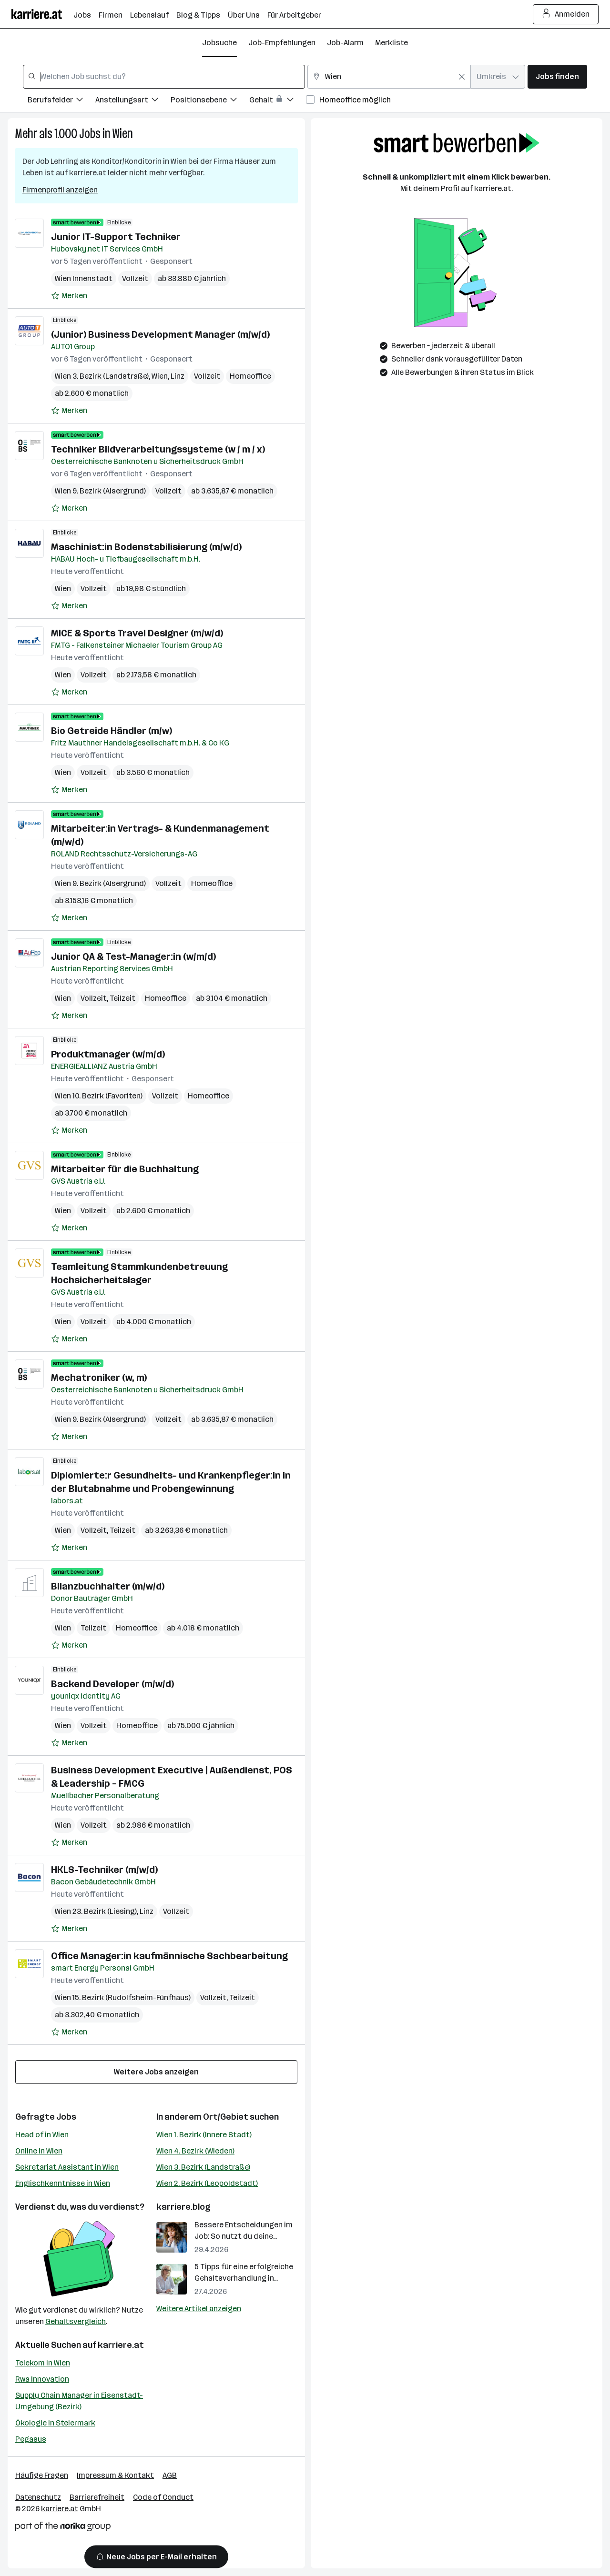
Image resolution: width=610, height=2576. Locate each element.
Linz (177, 376)
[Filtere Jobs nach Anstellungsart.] (133, 101)
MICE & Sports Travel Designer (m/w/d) (137, 633)
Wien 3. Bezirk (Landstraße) (203, 2167)
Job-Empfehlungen (281, 42)
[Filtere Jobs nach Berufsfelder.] (61, 101)
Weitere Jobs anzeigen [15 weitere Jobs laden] (156, 2071)
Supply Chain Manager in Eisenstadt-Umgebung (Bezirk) (79, 2401)
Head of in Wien (42, 2134)
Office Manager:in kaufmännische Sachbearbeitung (169, 1956)
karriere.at (121, 2345)
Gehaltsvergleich (75, 2321)
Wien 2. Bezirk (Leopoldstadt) (207, 2183)
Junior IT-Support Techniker (116, 236)
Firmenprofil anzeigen (60, 189)
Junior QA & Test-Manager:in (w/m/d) (133, 956)
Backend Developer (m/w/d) (112, 1684)
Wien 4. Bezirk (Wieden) (195, 2150)
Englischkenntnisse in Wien (62, 2183)
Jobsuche (219, 42)
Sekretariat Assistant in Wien (67, 2167)
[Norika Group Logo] (63, 2528)
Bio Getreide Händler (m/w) (111, 730)
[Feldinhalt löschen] (461, 77)
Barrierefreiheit (97, 2497)
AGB (170, 2475)
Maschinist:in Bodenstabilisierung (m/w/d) (146, 547)
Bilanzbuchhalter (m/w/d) (107, 1586)
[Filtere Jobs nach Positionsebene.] (210, 101)
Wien (122, 133)
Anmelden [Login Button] (566, 14)
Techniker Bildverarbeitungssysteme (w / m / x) (158, 449)
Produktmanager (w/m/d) (108, 1054)
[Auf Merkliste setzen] (69, 296)
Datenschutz (38, 2497)
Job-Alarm (345, 42)
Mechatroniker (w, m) (99, 1377)
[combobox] (164, 77)
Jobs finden (557, 76)
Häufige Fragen (41, 2475)
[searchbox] (164, 77)
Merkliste (391, 42)
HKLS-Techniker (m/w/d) (104, 1869)
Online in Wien (38, 2150)
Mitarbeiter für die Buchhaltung (125, 1169)
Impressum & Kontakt (115, 2475)
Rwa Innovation (42, 2379)
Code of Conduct (163, 2497)
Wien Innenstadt (83, 278)
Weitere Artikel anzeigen (198, 2308)
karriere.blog (183, 2207)
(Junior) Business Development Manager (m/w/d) (160, 334)
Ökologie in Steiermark (55, 2422)
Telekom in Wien (42, 2362)
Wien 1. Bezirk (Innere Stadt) (204, 2134)
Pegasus (30, 2439)
